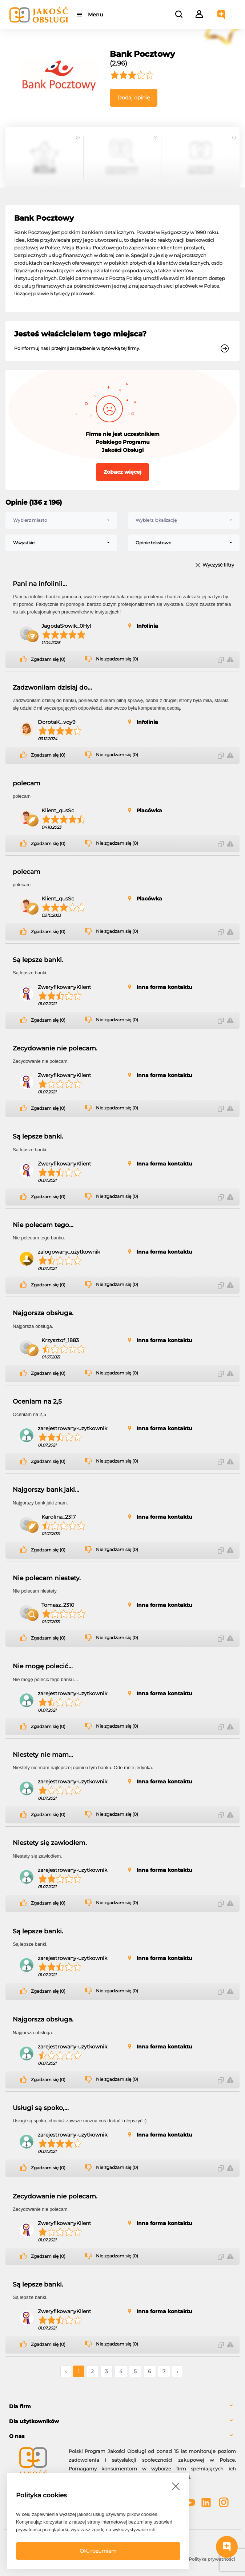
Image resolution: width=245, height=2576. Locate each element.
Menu (95, 14)
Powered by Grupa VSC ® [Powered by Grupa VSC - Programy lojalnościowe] (34, 2540)
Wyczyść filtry (218, 565)
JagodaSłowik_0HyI (66, 626)
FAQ (33, 2559)
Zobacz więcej (122, 472)
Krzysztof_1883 (60, 1340)
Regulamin (93, 2559)
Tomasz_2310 (57, 1605)
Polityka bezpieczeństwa (152, 2561)
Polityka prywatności (212, 2559)
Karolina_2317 (58, 1517)
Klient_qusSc (57, 810)
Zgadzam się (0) (48, 659)
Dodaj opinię (133, 97)
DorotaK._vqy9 (57, 722)
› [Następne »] (177, 2371)
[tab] (122, 2406)
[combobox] (61, 520)
